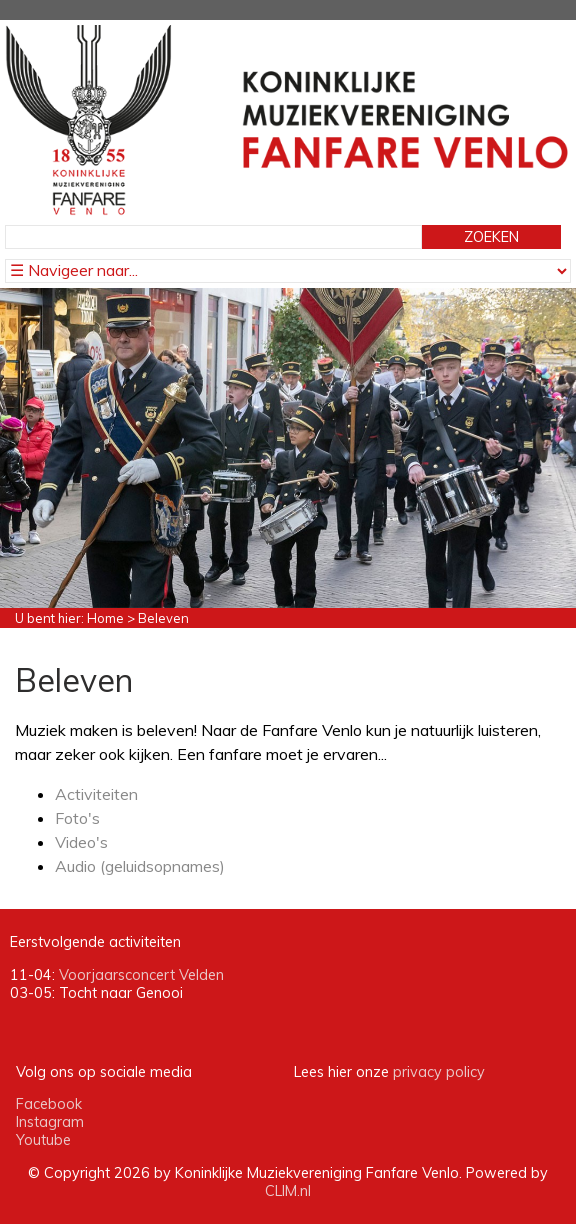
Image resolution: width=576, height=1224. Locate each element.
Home (105, 618)
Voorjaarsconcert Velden (141, 975)
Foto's (77, 818)
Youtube (43, 1140)
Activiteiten (96, 794)
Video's (81, 842)
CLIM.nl (288, 1191)
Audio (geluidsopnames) (140, 866)
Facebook (49, 1104)
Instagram (50, 1122)
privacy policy (439, 1072)
